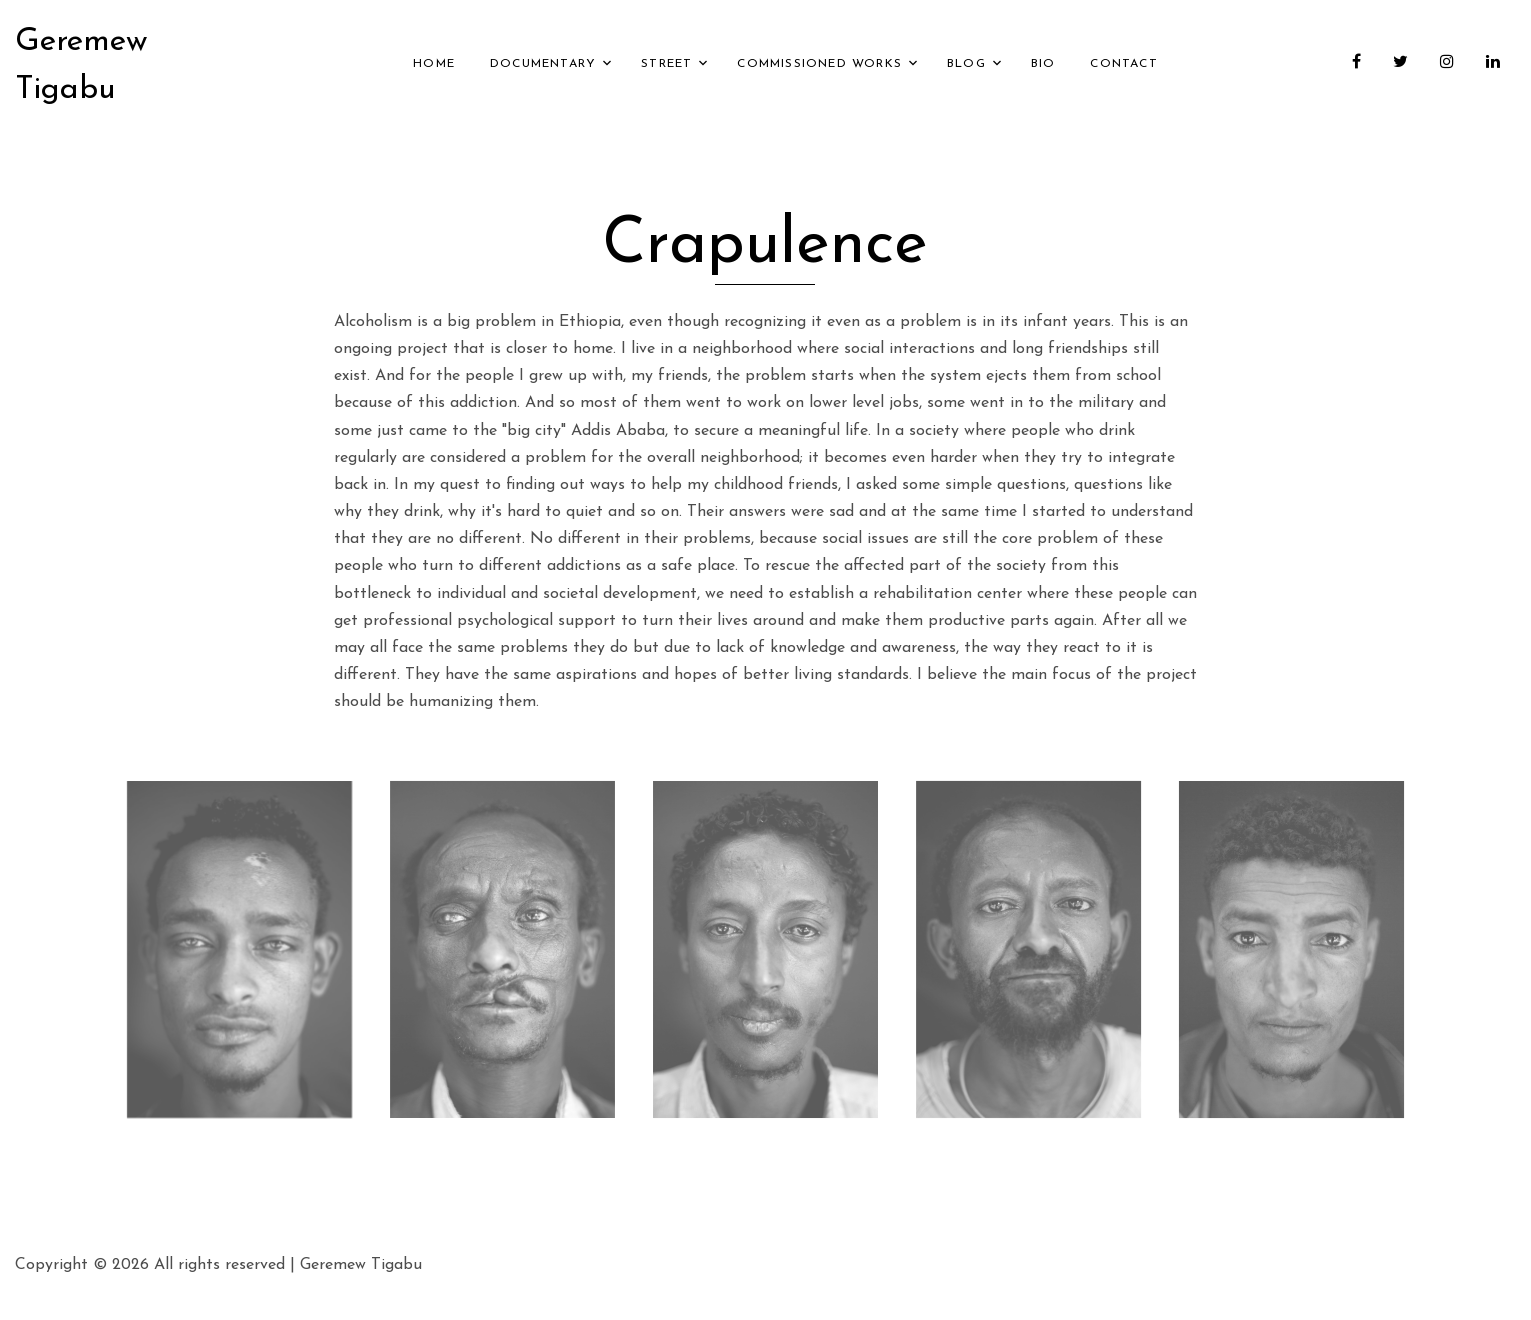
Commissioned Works (819, 64)
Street (666, 64)
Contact (1123, 64)
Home (434, 64)
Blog (966, 64)
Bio (1043, 64)
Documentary (543, 64)
